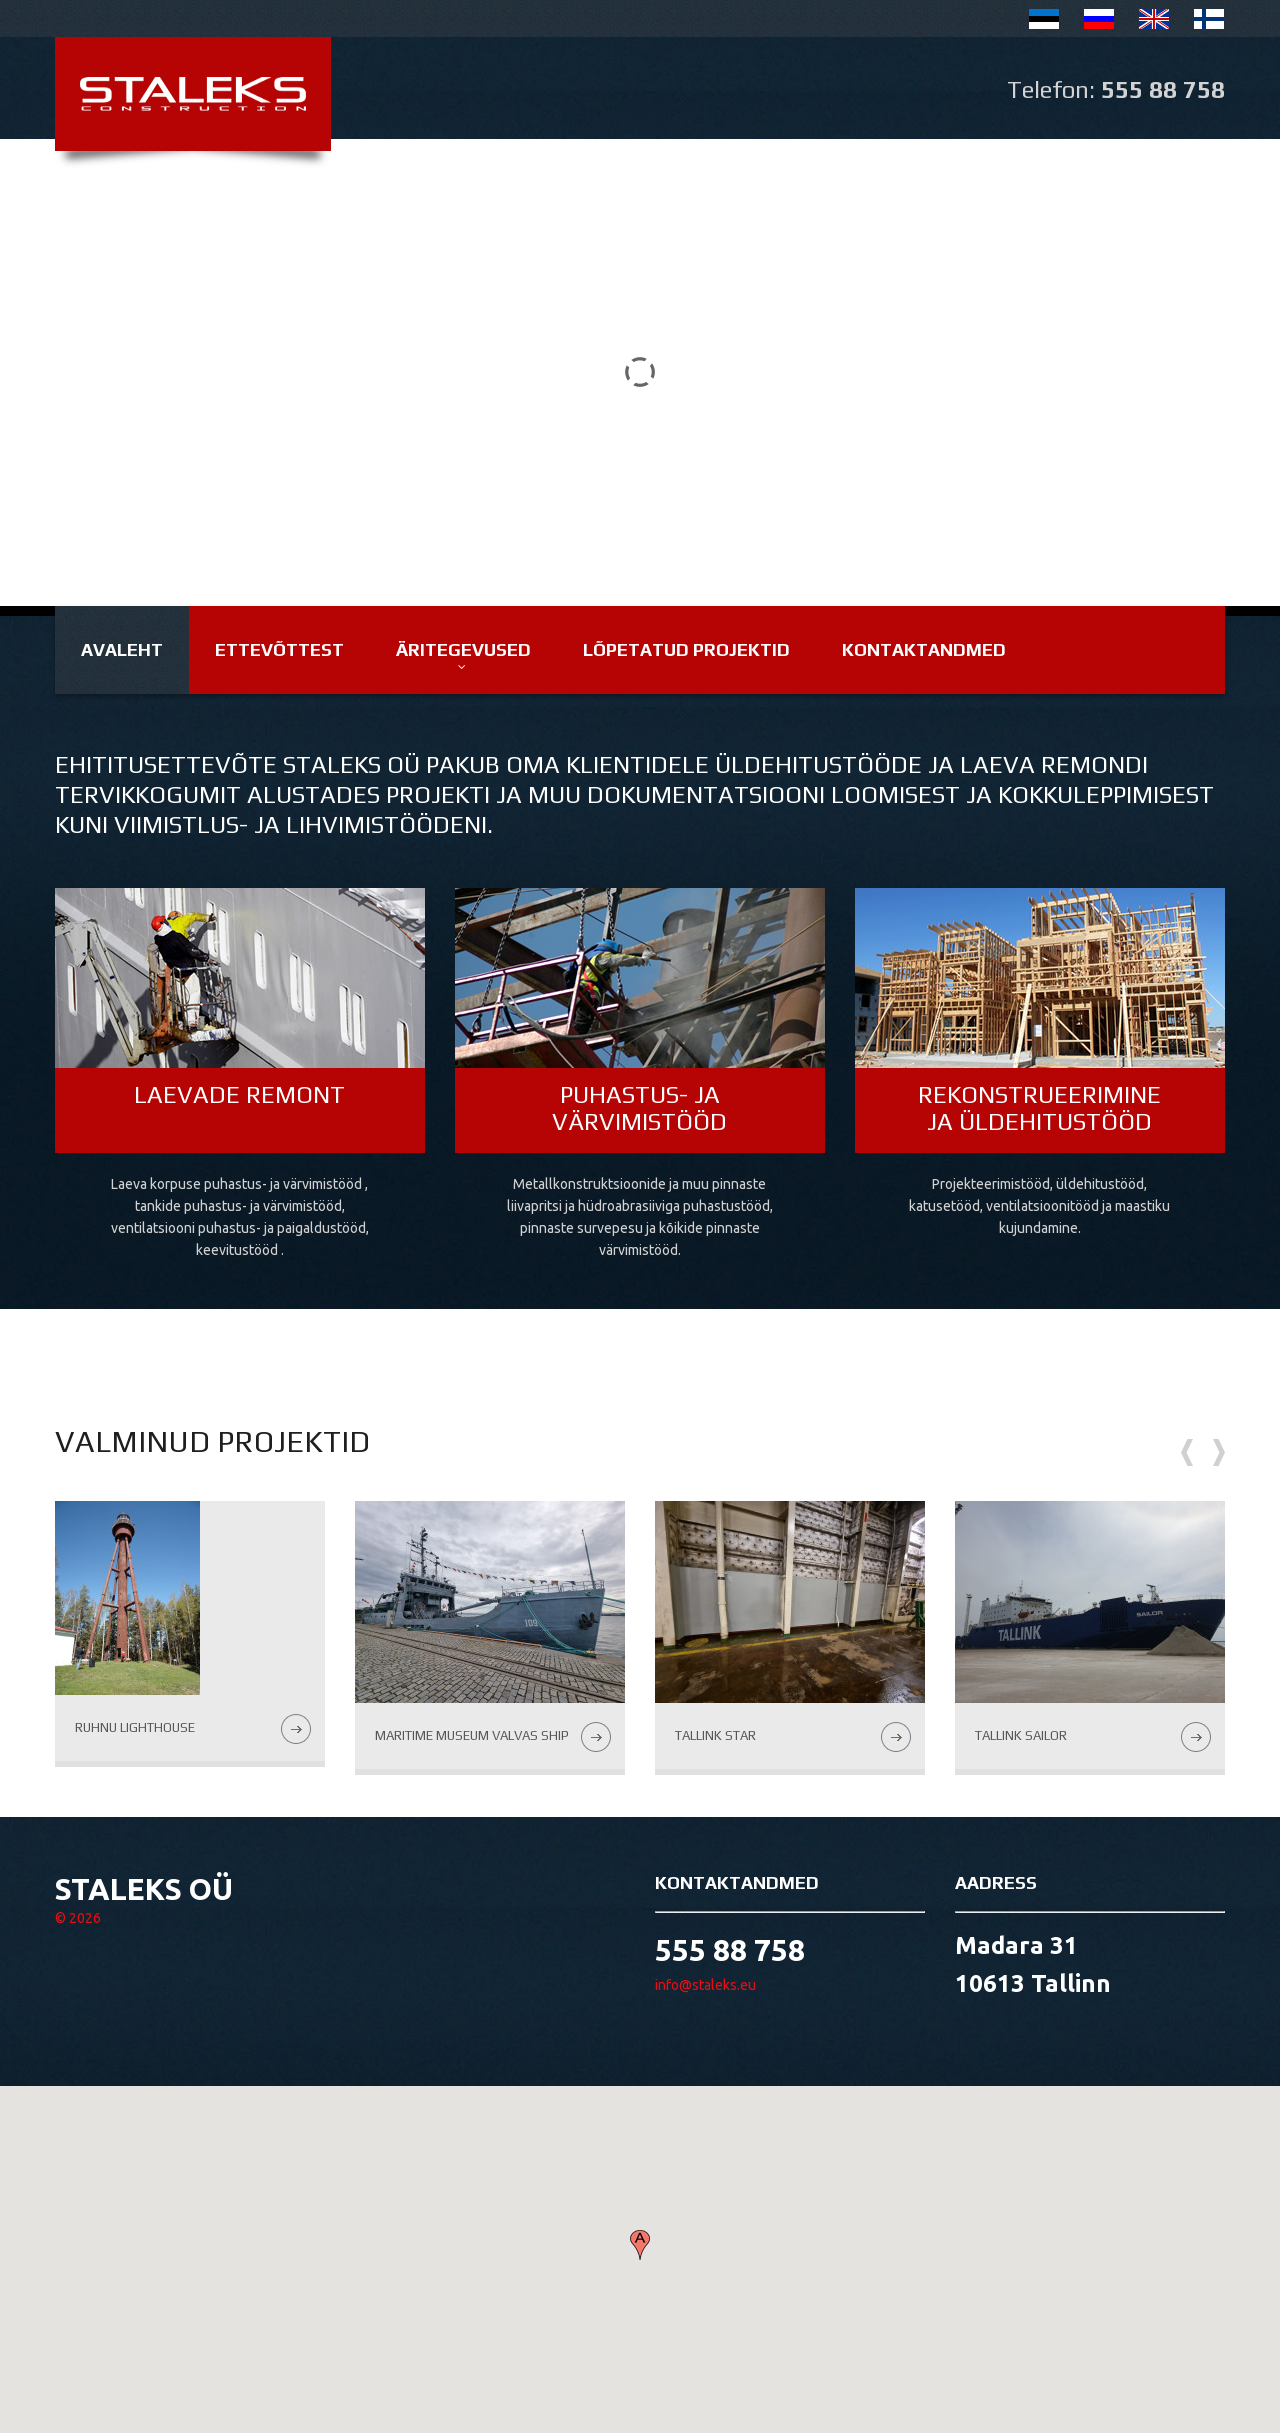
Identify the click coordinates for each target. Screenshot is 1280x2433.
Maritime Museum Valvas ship (472, 1735)
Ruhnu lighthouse (135, 1727)
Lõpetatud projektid (686, 649)
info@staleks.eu (705, 1985)
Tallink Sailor (1021, 1735)
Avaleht (122, 649)
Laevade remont (239, 1094)
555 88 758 (1163, 89)
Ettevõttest (279, 649)
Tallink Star (715, 1735)
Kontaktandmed (924, 649)
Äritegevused (463, 649)
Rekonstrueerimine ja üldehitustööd (1039, 1108)
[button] (640, 2245)
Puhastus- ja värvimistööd (639, 1108)
